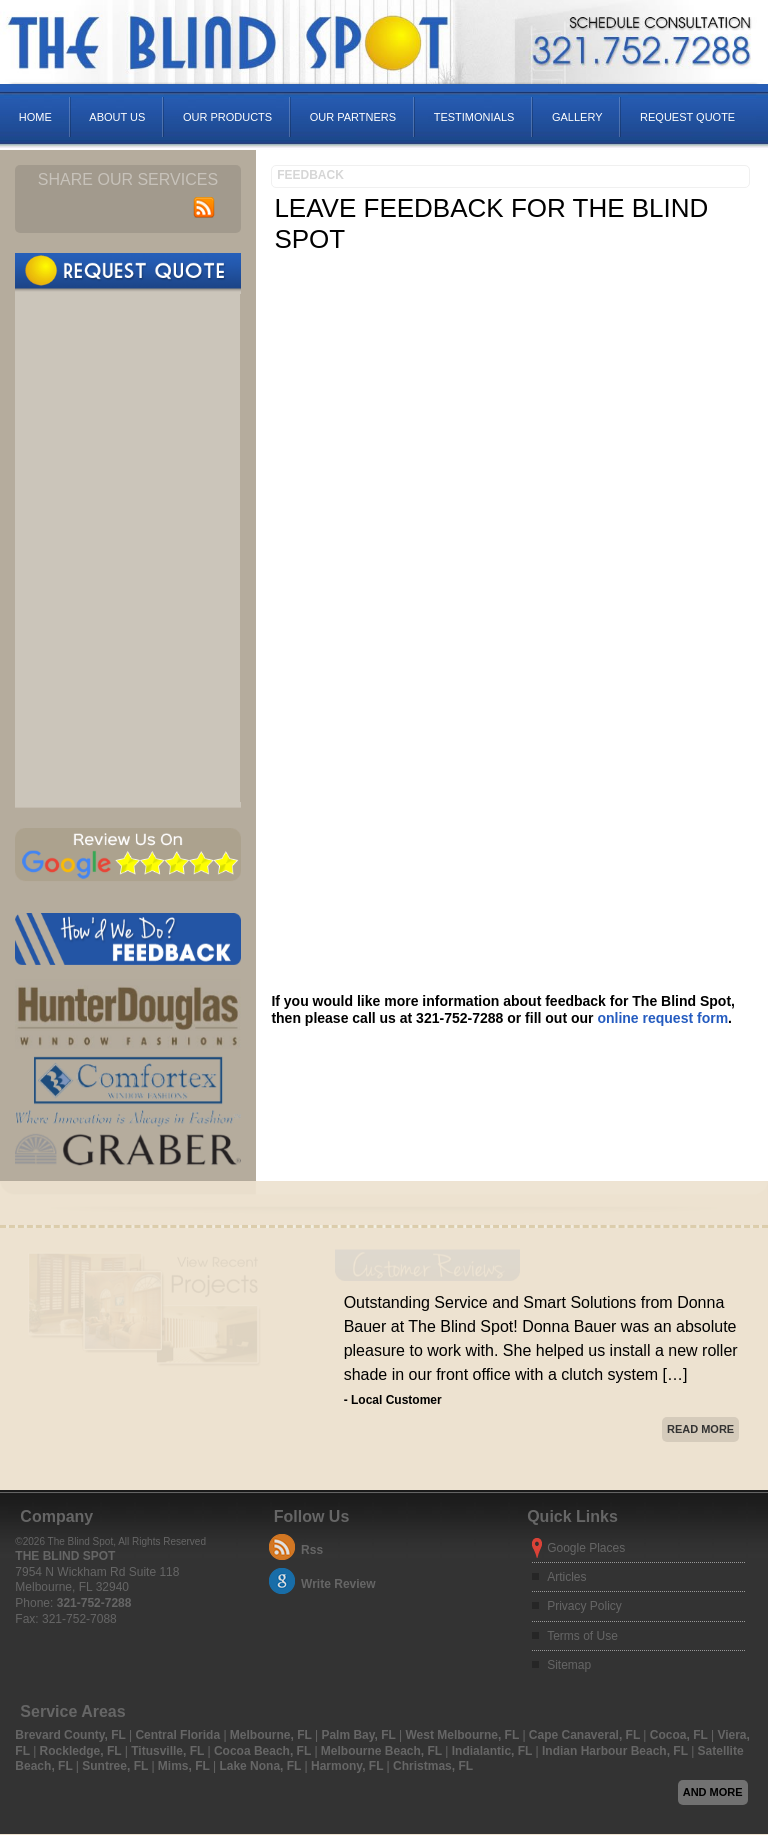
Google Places (586, 1548)
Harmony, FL (349, 1766)
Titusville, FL (169, 1751)
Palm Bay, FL (360, 1735)
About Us (117, 117)
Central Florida (179, 1735)
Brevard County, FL (72, 1735)
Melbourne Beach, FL (383, 1751)
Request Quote (687, 117)
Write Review (338, 1584)
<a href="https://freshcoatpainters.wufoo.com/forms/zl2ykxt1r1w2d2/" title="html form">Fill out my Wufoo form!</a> (511, 623)
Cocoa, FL (680, 1735)
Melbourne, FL (272, 1735)
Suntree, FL (116, 1766)
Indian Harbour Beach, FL (616, 1751)
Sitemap (569, 1665)
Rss (312, 1550)
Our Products (227, 117)
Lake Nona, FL (261, 1766)
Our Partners (353, 117)
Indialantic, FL (494, 1751)
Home (35, 117)
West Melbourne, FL (463, 1735)
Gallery (577, 117)
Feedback (310, 175)
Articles (566, 1577)
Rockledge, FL (82, 1751)
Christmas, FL (433, 1766)
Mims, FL (185, 1766)
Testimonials (474, 117)
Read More (700, 1429)
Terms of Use (582, 1636)
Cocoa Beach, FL (264, 1751)
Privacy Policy (584, 1606)
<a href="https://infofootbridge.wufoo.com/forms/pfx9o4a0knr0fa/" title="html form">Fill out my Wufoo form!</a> (128, 548)
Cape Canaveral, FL (586, 1735)
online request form (662, 1018)
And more (713, 1792)
